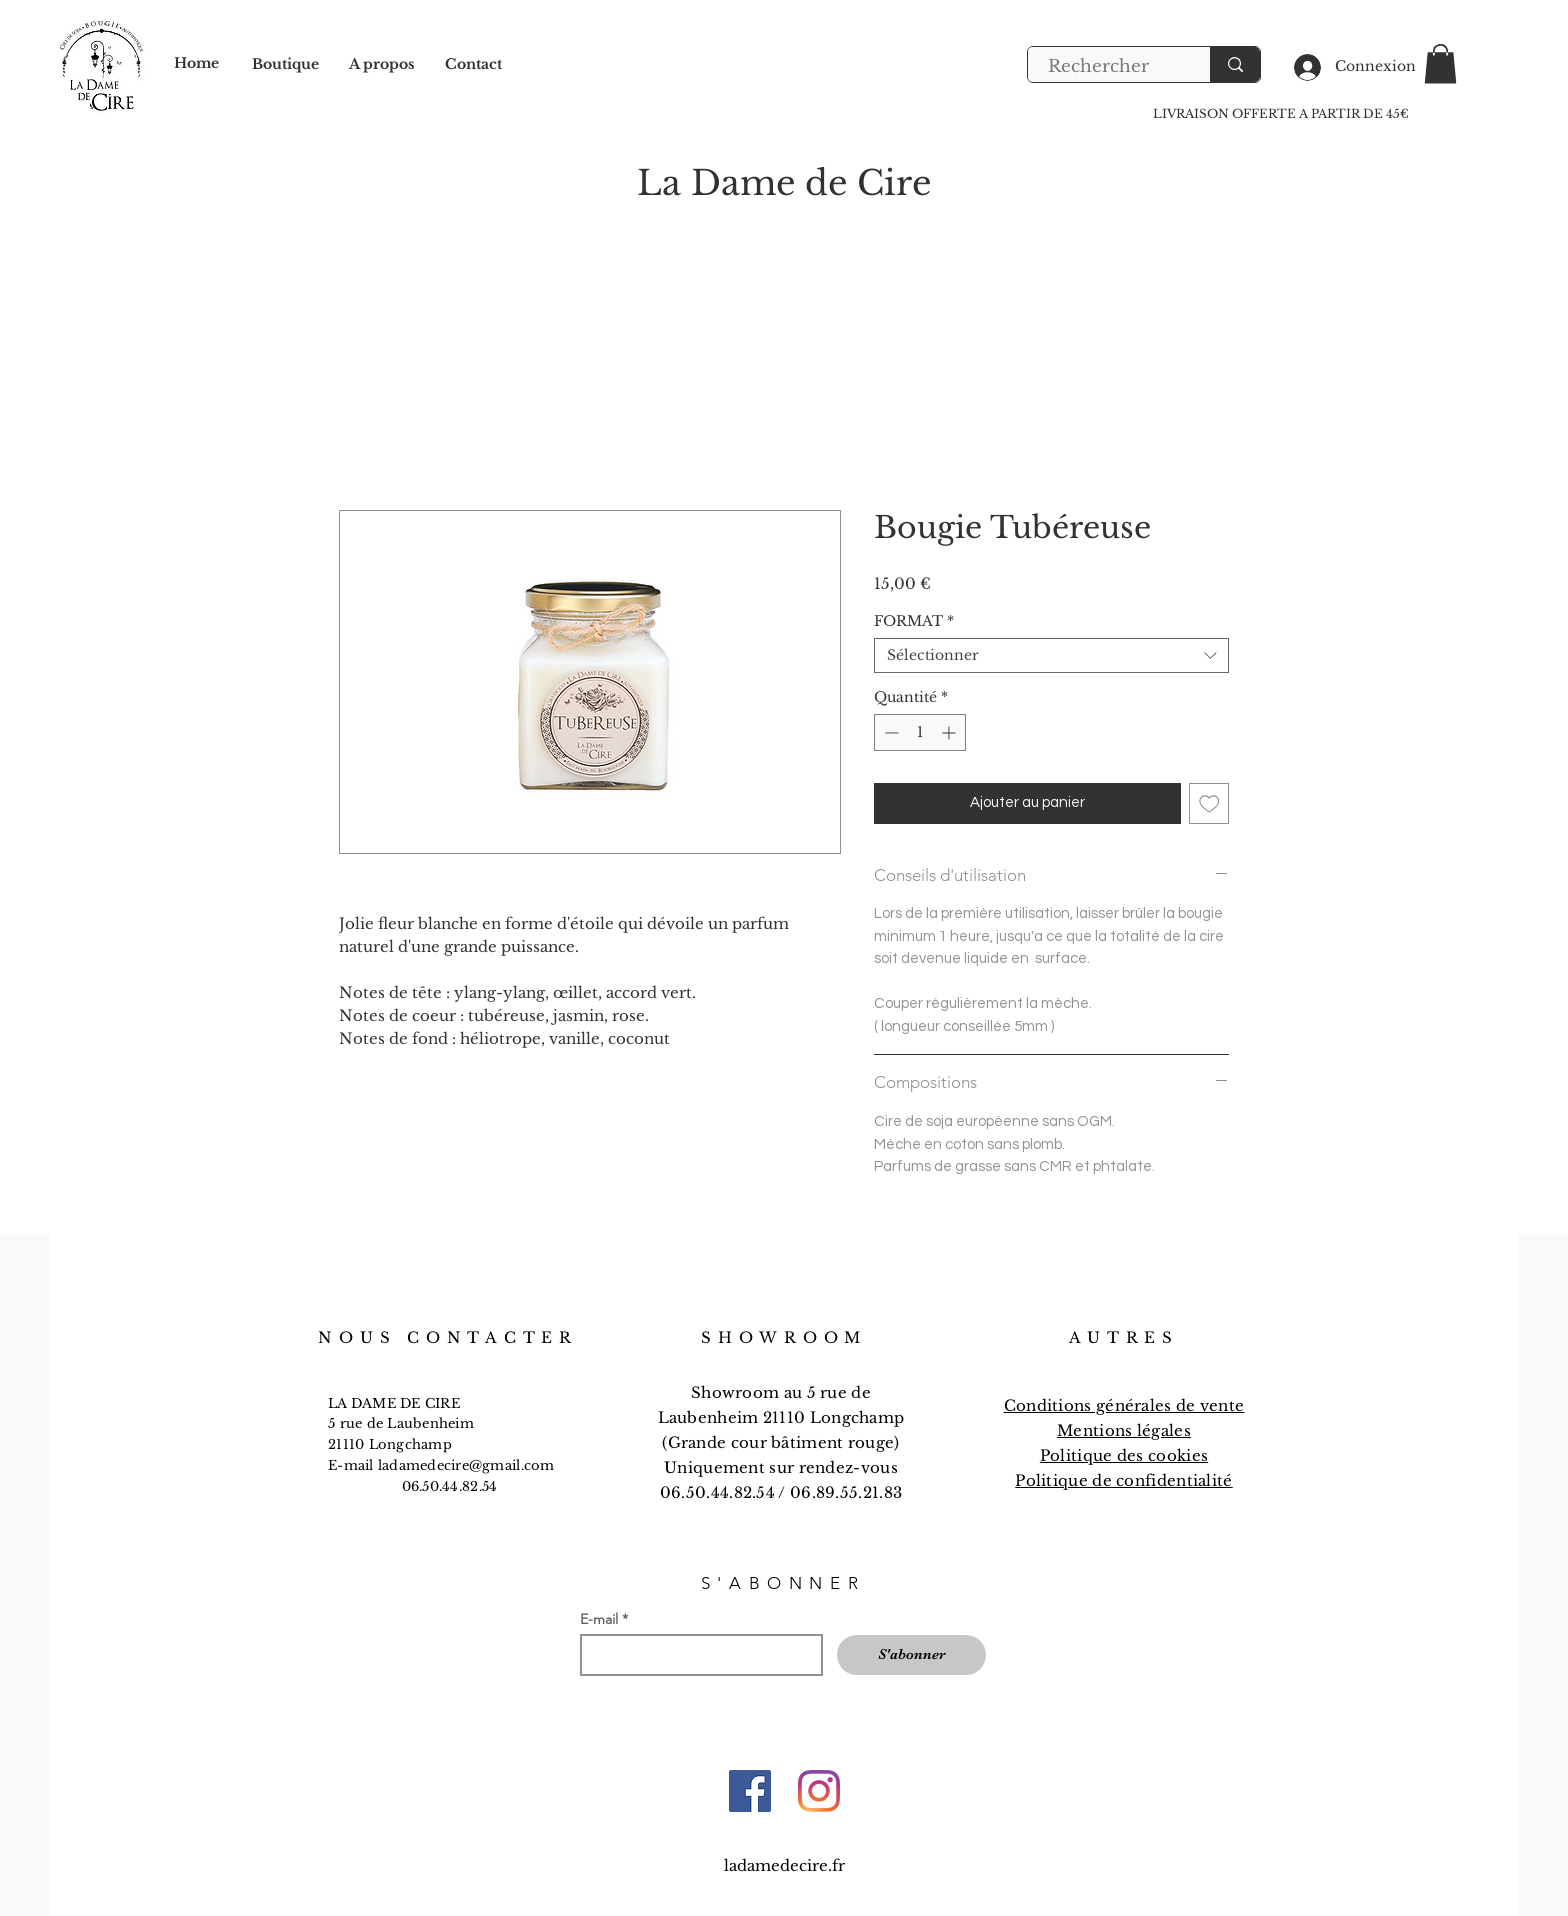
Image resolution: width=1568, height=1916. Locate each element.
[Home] (211, 64)
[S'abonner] (911, 1655)
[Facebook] (750, 1791)
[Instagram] (819, 1791)
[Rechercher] (1108, 67)
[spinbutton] (920, 732)
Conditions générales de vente (1124, 1405)
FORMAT (914, 621)
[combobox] (1051, 655)
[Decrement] (889, 732)
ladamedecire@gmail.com (466, 1465)
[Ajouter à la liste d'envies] (1209, 803)
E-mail (599, 1619)
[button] (1440, 63)
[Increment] (950, 732)
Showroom (737, 1392)
